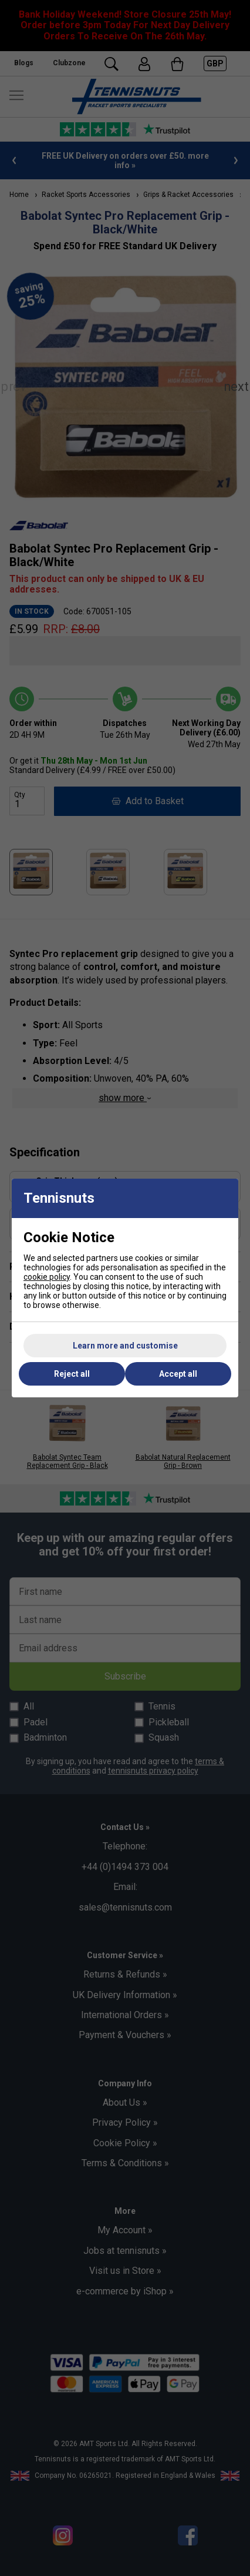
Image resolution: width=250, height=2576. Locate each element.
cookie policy (46, 1277)
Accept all (178, 1374)
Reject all (72, 1374)
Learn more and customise (125, 1345)
